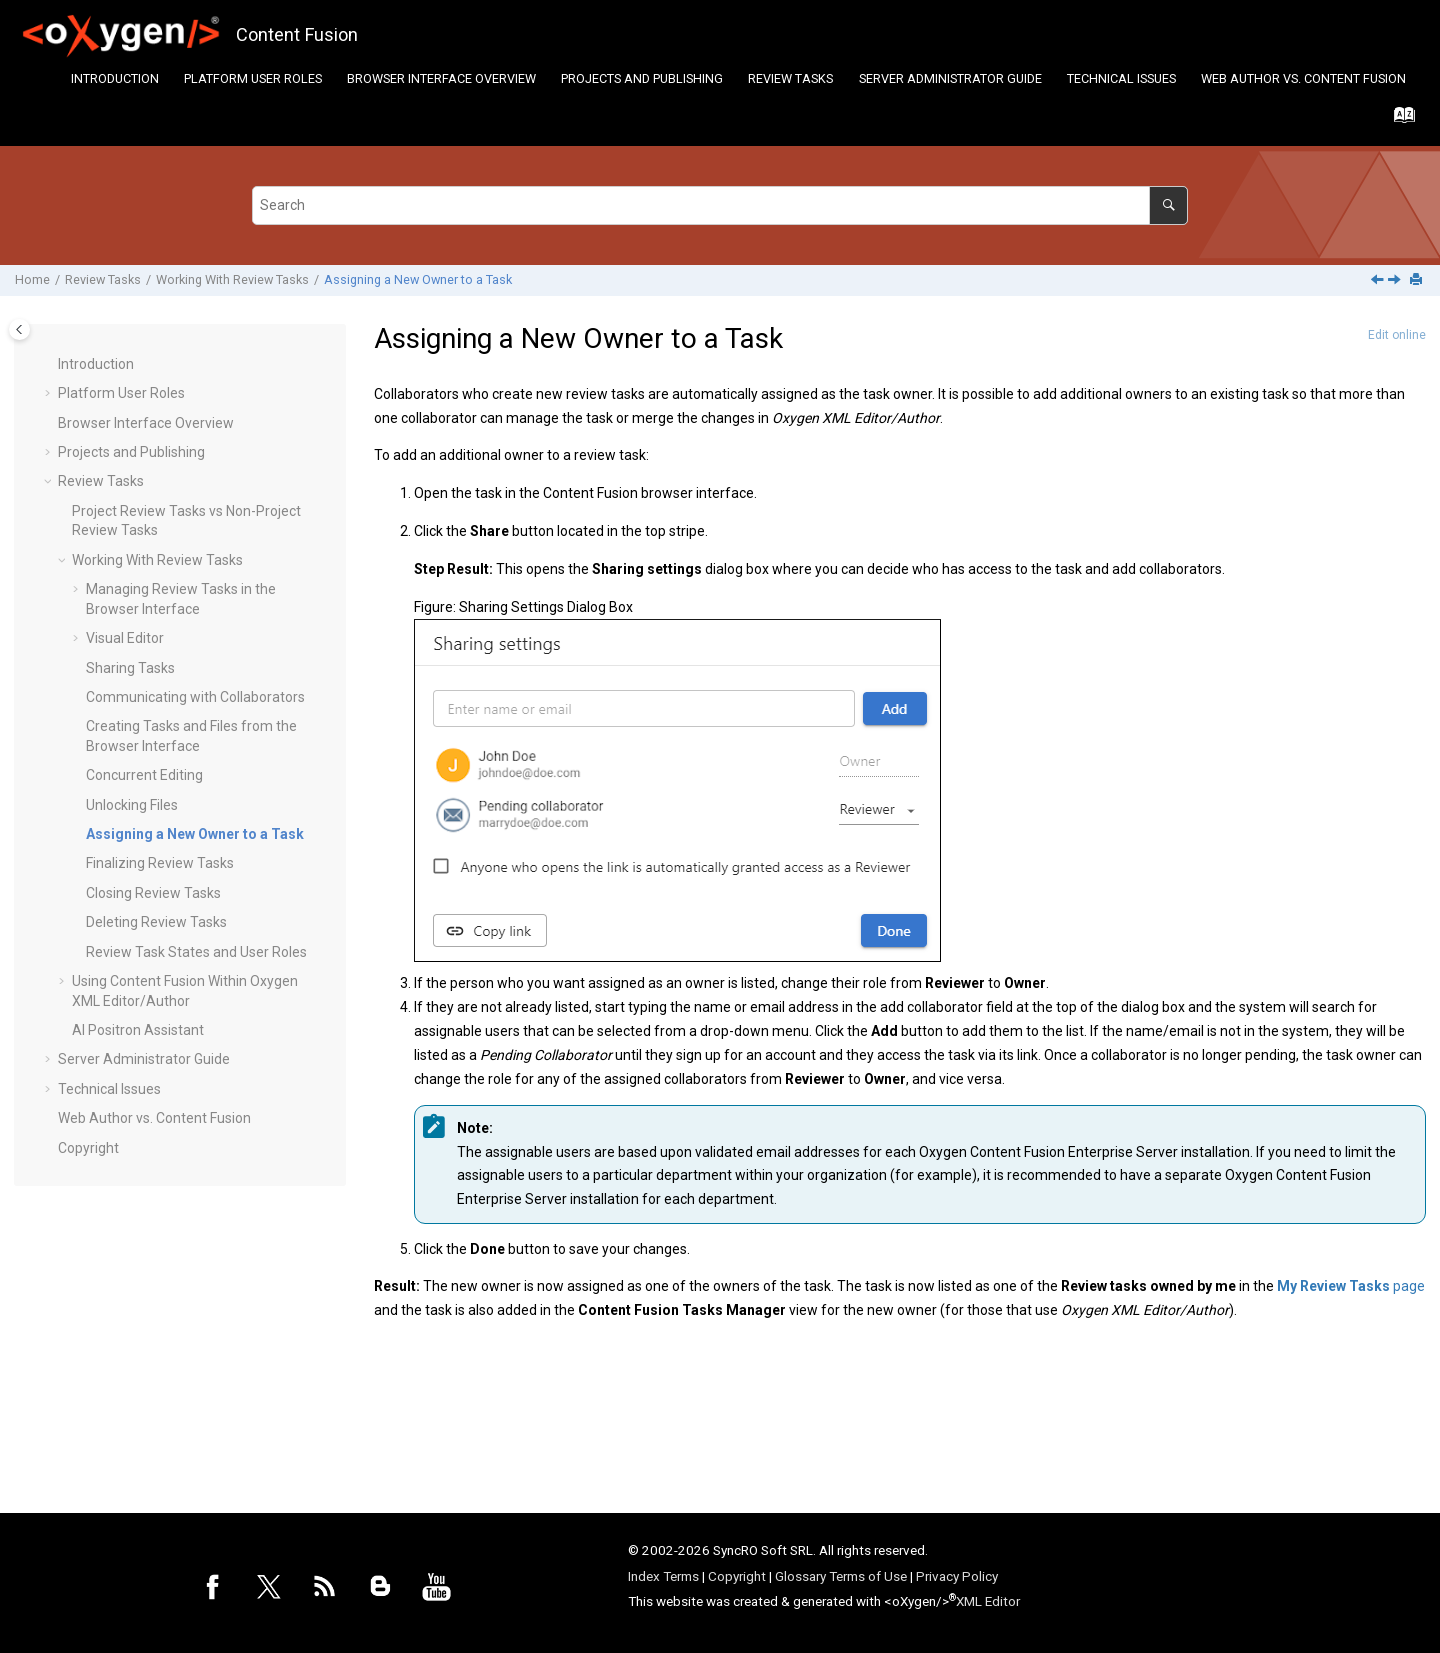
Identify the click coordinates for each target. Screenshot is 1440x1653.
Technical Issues (1121, 78)
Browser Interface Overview (441, 78)
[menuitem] (114, 78)
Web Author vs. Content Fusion (1303, 78)
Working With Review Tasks (232, 279)
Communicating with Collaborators (195, 697)
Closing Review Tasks (153, 893)
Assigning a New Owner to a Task (418, 279)
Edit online (1397, 335)
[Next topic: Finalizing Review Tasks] (1396, 281)
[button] (50, 365)
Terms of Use (868, 1576)
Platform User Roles (253, 78)
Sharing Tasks (130, 668)
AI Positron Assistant (138, 1030)
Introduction (115, 78)
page (1351, 1286)
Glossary (800, 1576)
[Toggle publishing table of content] (19, 329)
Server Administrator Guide (950, 78)
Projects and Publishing (642, 78)
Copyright (88, 1148)
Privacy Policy (957, 1576)
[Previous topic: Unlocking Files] (1379, 281)
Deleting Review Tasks (156, 922)
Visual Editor (125, 638)
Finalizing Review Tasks (160, 863)
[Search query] (720, 205)
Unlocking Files (132, 805)
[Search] (1168, 205)
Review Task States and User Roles (196, 952)
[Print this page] (1418, 280)
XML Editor (988, 1601)
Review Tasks (790, 78)
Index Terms (663, 1576)
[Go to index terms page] (1398, 120)
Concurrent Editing (144, 775)
